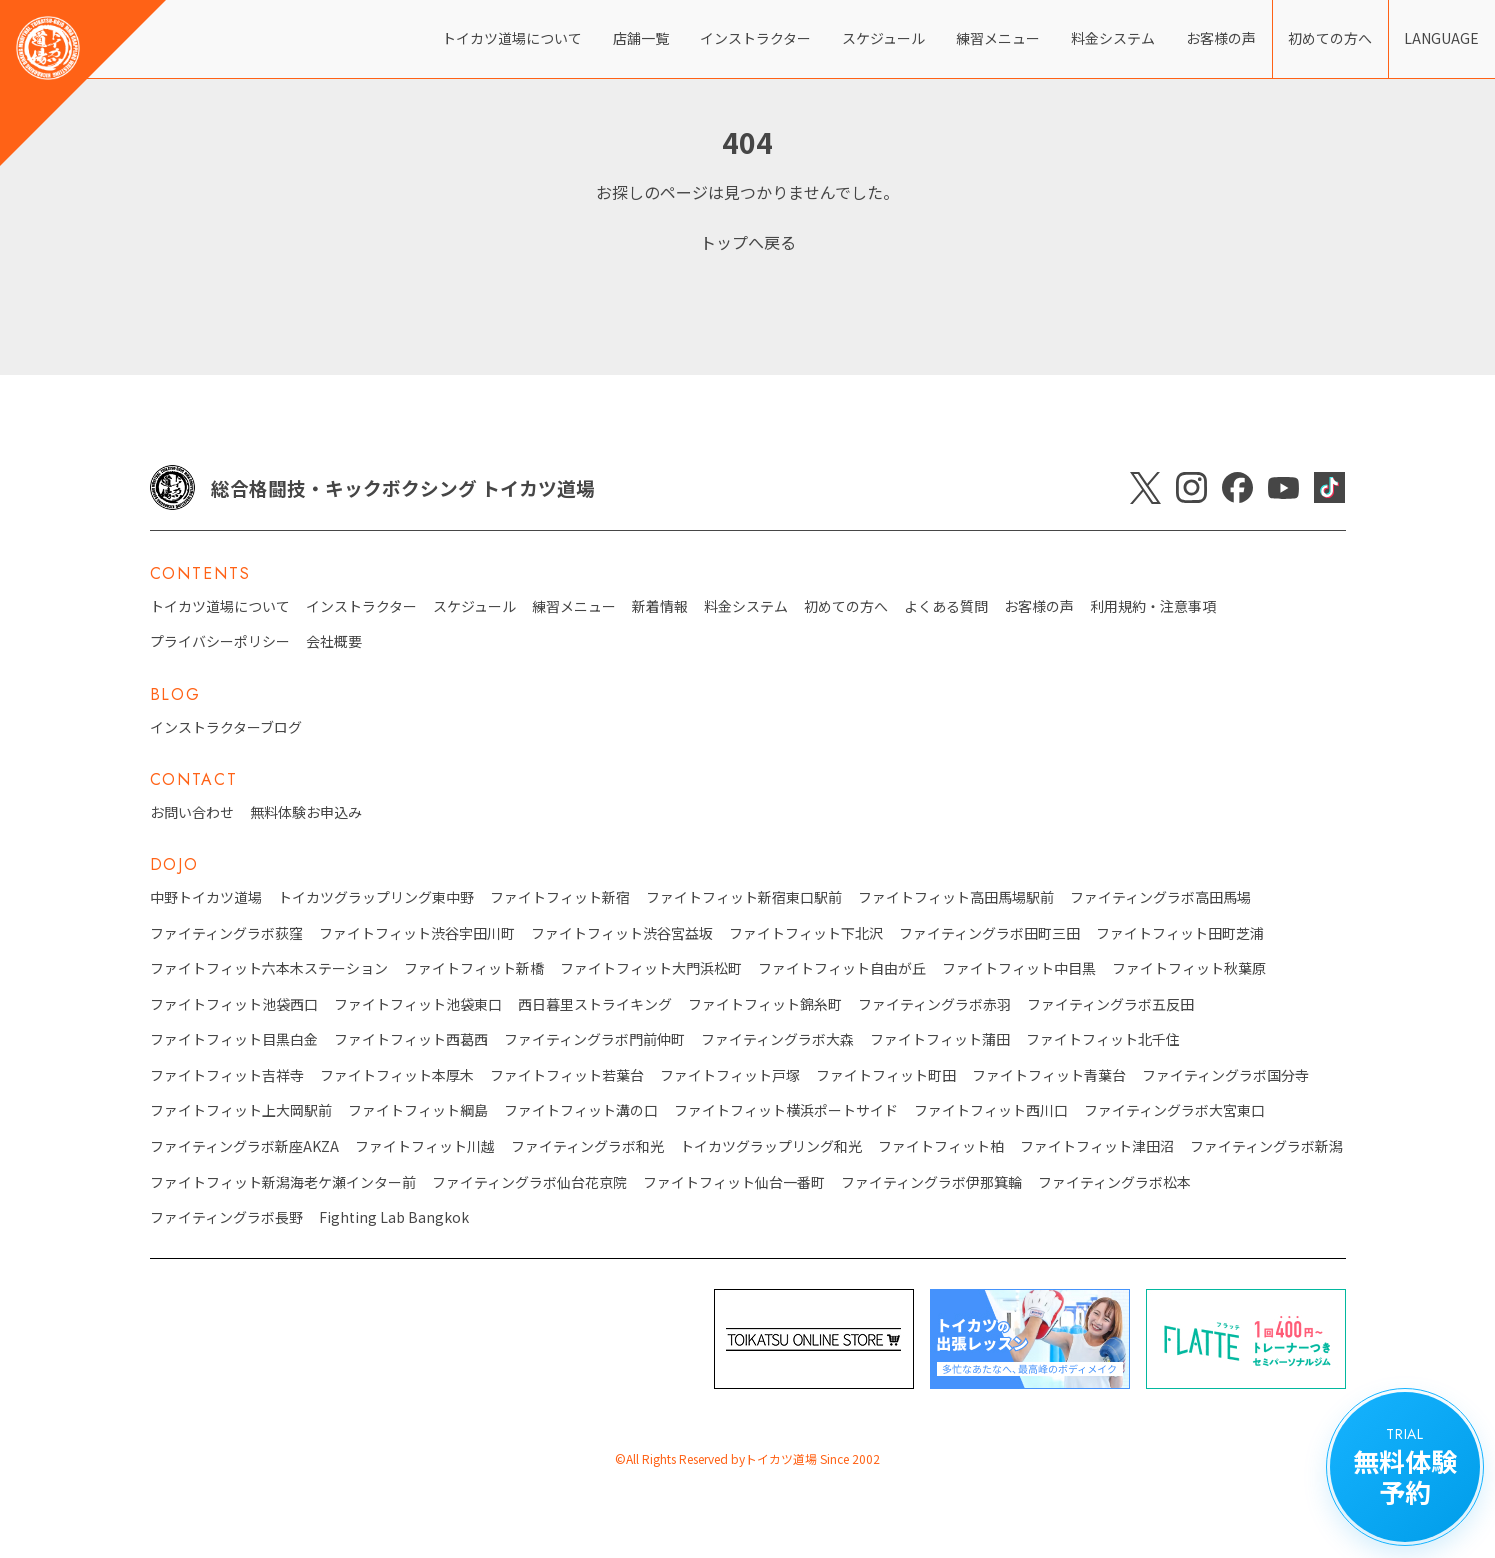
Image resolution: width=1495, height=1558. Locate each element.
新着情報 (660, 606)
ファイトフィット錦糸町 (765, 1004)
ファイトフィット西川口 (991, 1110)
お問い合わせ (192, 812)
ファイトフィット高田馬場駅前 (956, 897)
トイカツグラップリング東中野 (376, 897)
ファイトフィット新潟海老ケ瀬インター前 (283, 1182)
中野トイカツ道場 (206, 897)
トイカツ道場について (512, 38)
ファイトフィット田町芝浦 (1180, 933)
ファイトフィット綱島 (418, 1110)
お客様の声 (1221, 38)
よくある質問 (946, 606)
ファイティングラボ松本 (1114, 1182)
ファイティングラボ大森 (777, 1039)
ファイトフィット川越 (425, 1146)
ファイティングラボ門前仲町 (594, 1039)
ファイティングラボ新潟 (1266, 1146)
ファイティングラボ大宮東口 (1174, 1110)
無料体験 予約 (1405, 1467)
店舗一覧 (641, 38)
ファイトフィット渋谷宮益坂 (622, 933)
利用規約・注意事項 (1153, 606)
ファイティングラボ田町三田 (989, 933)
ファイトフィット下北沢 (806, 933)
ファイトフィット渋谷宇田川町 (417, 933)
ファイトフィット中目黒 (1019, 968)
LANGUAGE (1441, 38)
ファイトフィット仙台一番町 (734, 1182)
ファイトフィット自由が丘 (842, 968)
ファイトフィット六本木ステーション (269, 968)
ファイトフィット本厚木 (397, 1075)
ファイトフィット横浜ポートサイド (786, 1110)
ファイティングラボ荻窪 (226, 933)
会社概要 (334, 641)
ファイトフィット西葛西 (411, 1039)
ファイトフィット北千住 (1103, 1039)
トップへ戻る (748, 242)
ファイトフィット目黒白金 (234, 1039)
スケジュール (883, 38)
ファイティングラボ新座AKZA (244, 1146)
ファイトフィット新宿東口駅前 (744, 897)
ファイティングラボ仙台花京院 (529, 1182)
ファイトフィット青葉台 (1049, 1075)
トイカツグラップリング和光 (771, 1146)
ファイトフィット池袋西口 (234, 1004)
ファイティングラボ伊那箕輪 (931, 1182)
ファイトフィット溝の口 (581, 1110)
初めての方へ (1330, 38)
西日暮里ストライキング (595, 1004)
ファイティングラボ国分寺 (1225, 1075)
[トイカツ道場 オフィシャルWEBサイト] (83, 83)
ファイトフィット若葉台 (567, 1075)
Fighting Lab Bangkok (394, 1217)
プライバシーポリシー (220, 641)
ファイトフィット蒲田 (940, 1039)
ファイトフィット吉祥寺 (227, 1075)
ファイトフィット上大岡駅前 (241, 1110)
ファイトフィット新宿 (560, 897)
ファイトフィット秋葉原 (1189, 968)
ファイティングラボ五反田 (1110, 1004)
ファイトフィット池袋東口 (418, 1004)
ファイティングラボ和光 (587, 1146)
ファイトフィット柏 (941, 1146)
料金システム (1113, 38)
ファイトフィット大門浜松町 (651, 968)
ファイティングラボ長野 (226, 1217)
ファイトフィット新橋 (474, 968)
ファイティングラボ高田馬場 (1160, 897)
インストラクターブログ (226, 727)
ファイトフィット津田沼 (1097, 1146)
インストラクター (755, 38)
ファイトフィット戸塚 (730, 1075)
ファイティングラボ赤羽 (934, 1004)
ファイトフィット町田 (886, 1075)
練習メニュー (998, 38)
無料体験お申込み (306, 812)
